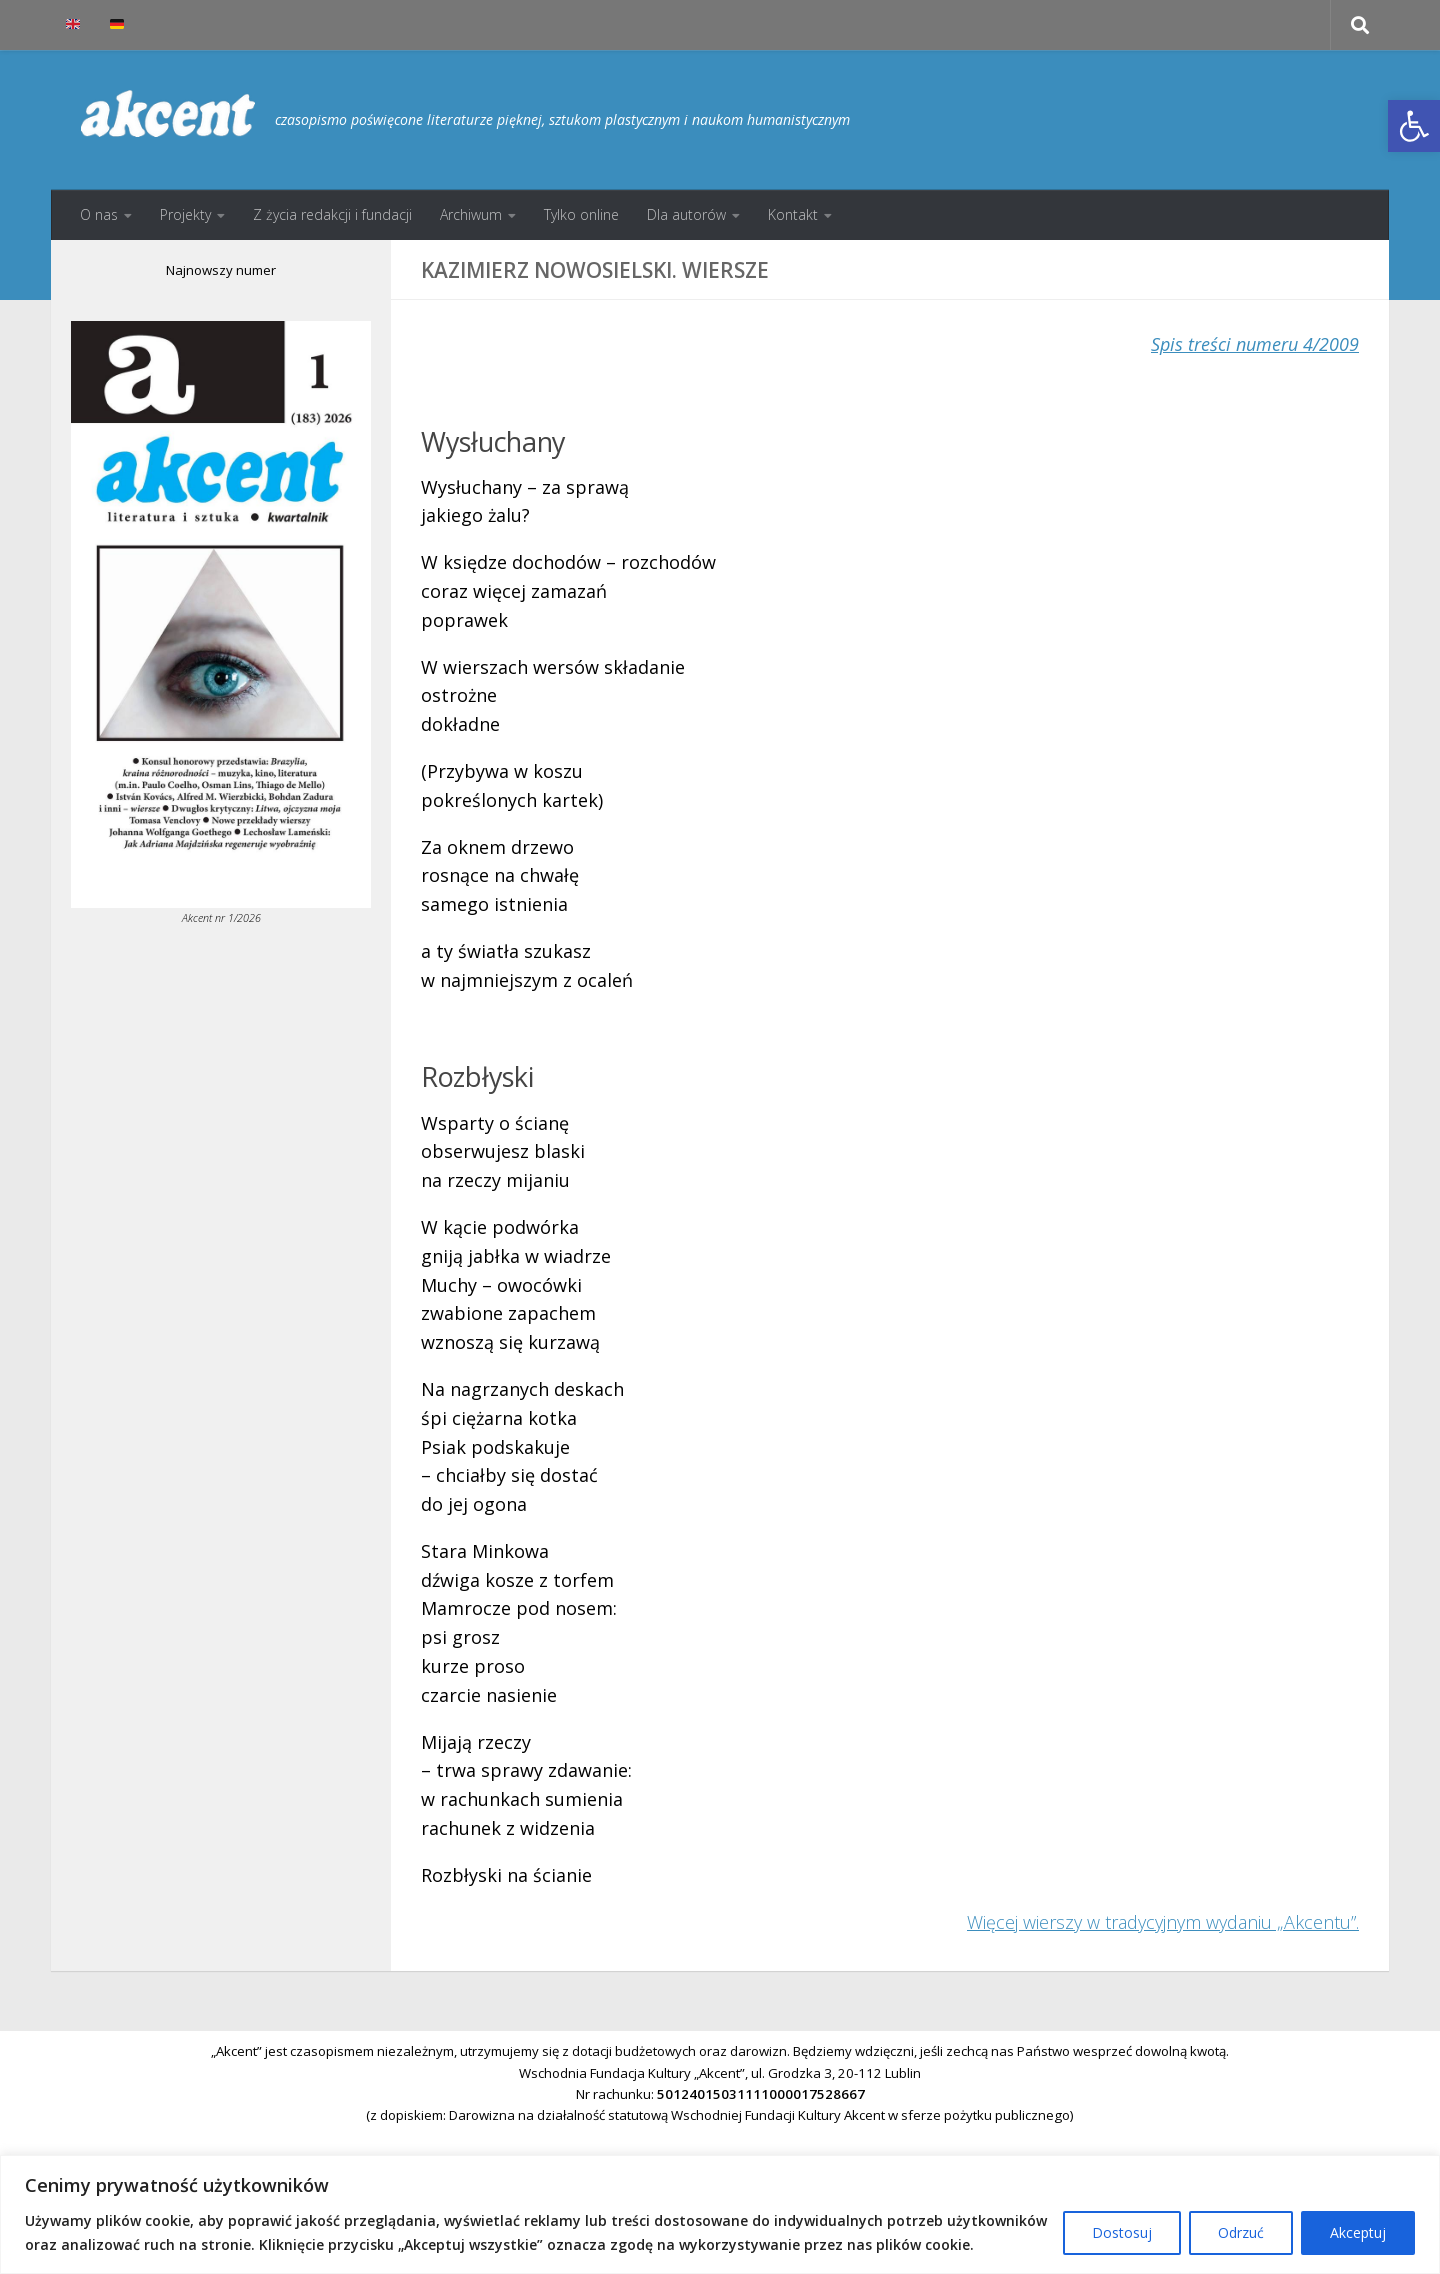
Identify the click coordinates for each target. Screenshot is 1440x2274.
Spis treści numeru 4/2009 (1255, 344)
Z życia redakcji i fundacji (332, 214)
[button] (1414, 126)
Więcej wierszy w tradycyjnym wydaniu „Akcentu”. (1163, 1922)
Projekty (185, 214)
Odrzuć (1241, 2232)
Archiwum (471, 214)
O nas (99, 214)
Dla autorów (686, 214)
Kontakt (793, 214)
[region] (720, 2214)
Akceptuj (1358, 2232)
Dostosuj (1122, 2232)
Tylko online (581, 214)
